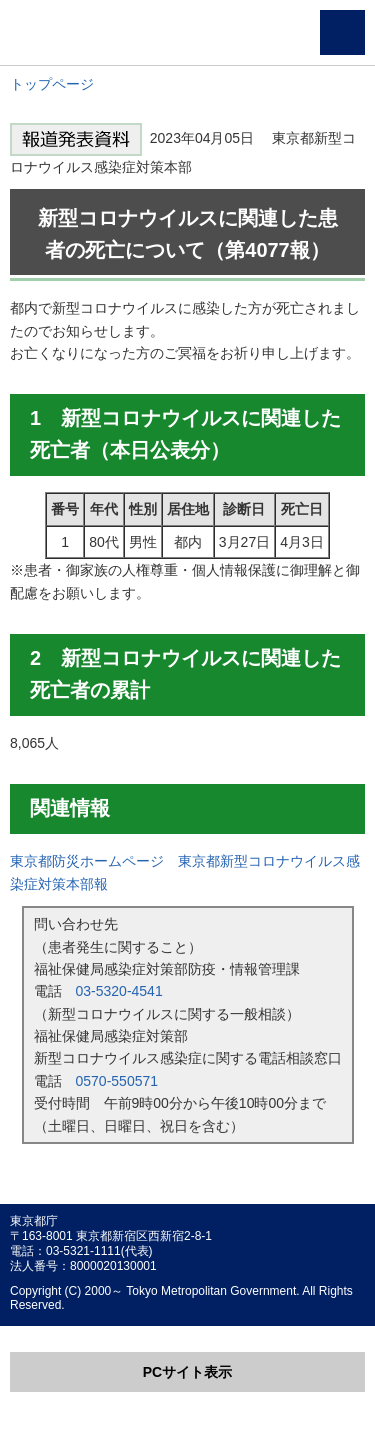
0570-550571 (117, 1081)
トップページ (52, 84)
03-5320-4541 (119, 991)
